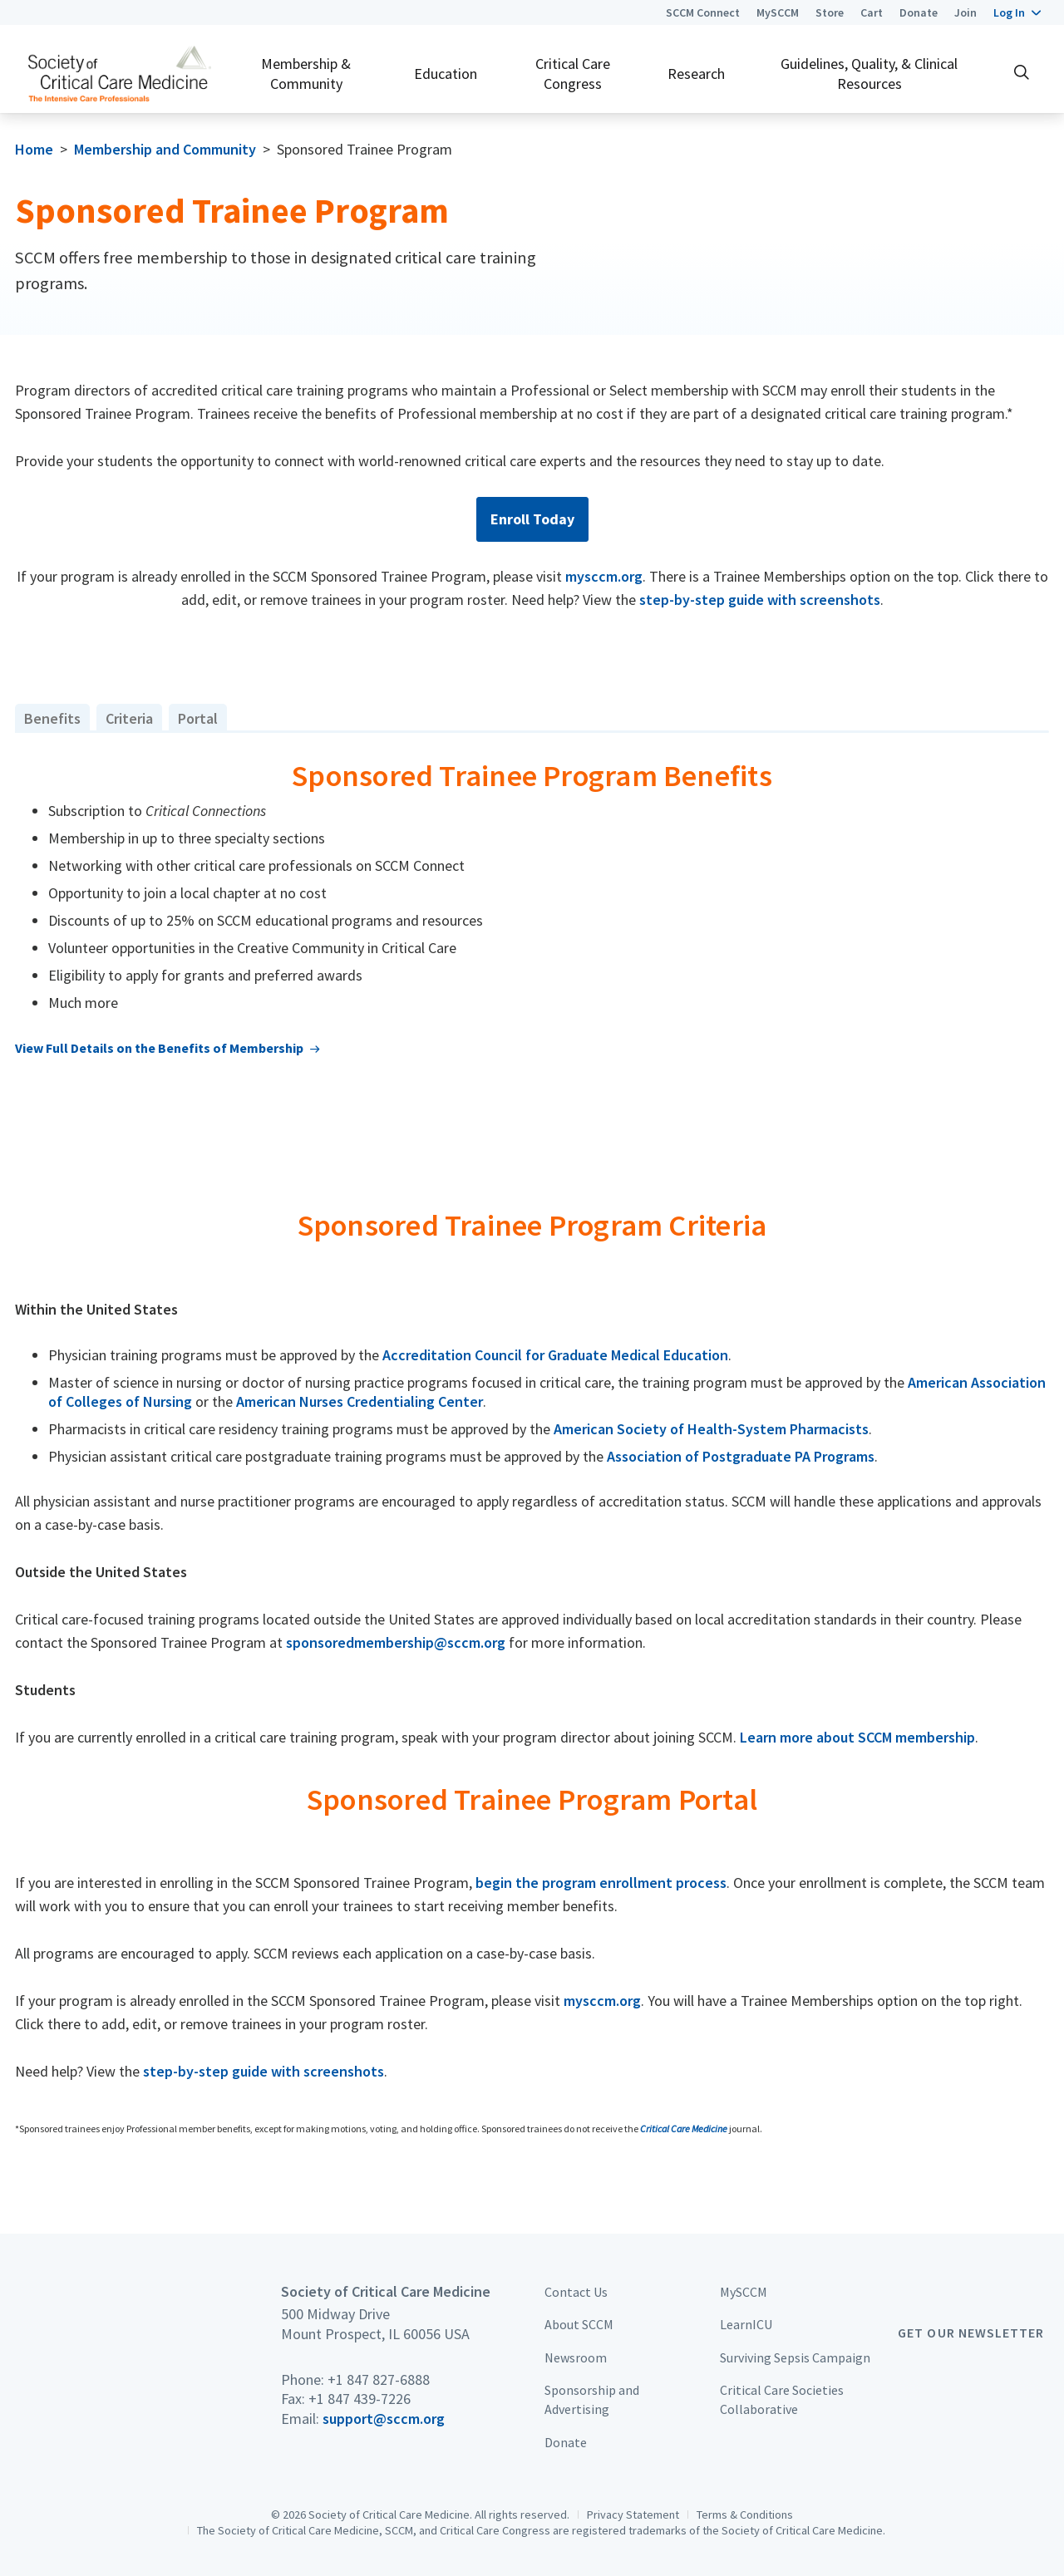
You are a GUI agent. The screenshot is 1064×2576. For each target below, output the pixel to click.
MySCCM (777, 12)
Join (965, 12)
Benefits (52, 718)
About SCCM (578, 2324)
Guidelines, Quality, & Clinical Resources (869, 73)
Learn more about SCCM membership (857, 1737)
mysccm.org (604, 576)
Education (445, 73)
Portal (198, 718)
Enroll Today (532, 518)
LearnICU (746, 2324)
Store (829, 12)
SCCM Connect (703, 12)
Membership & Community (306, 73)
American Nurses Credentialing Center (359, 1401)
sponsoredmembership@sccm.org (395, 1642)
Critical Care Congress (572, 73)
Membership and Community (165, 149)
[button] (1017, 12)
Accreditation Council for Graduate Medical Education (555, 1354)
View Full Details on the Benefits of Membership (159, 1048)
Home (34, 149)
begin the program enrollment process (601, 1882)
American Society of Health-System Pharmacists (711, 1428)
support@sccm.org (384, 2418)
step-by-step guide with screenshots (759, 599)
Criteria (129, 718)
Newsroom (575, 2357)
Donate (918, 12)
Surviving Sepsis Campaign (795, 2357)
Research (696, 73)
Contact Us (576, 2291)
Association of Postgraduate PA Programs (740, 1456)
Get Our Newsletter (971, 2332)
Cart (871, 12)
